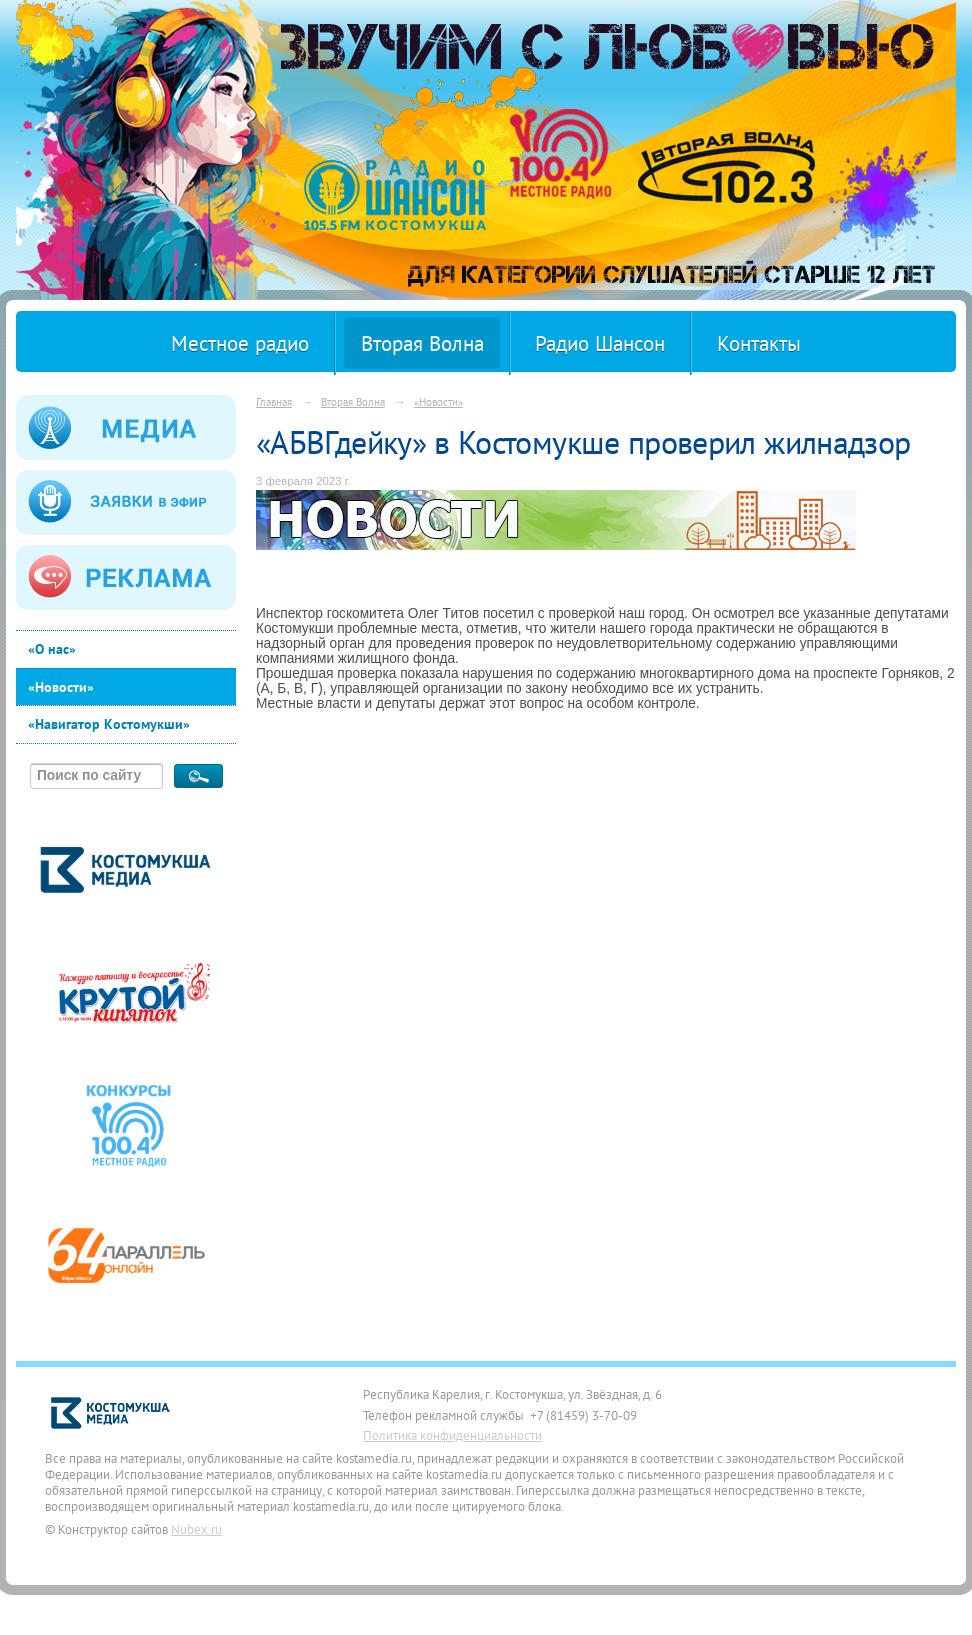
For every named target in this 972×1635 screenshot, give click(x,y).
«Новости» (61, 687)
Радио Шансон (600, 343)
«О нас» (52, 649)
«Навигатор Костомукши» (109, 724)
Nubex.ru (196, 1529)
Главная (274, 401)
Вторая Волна (422, 343)
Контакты (759, 343)
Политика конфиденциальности (452, 1435)
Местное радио (240, 343)
